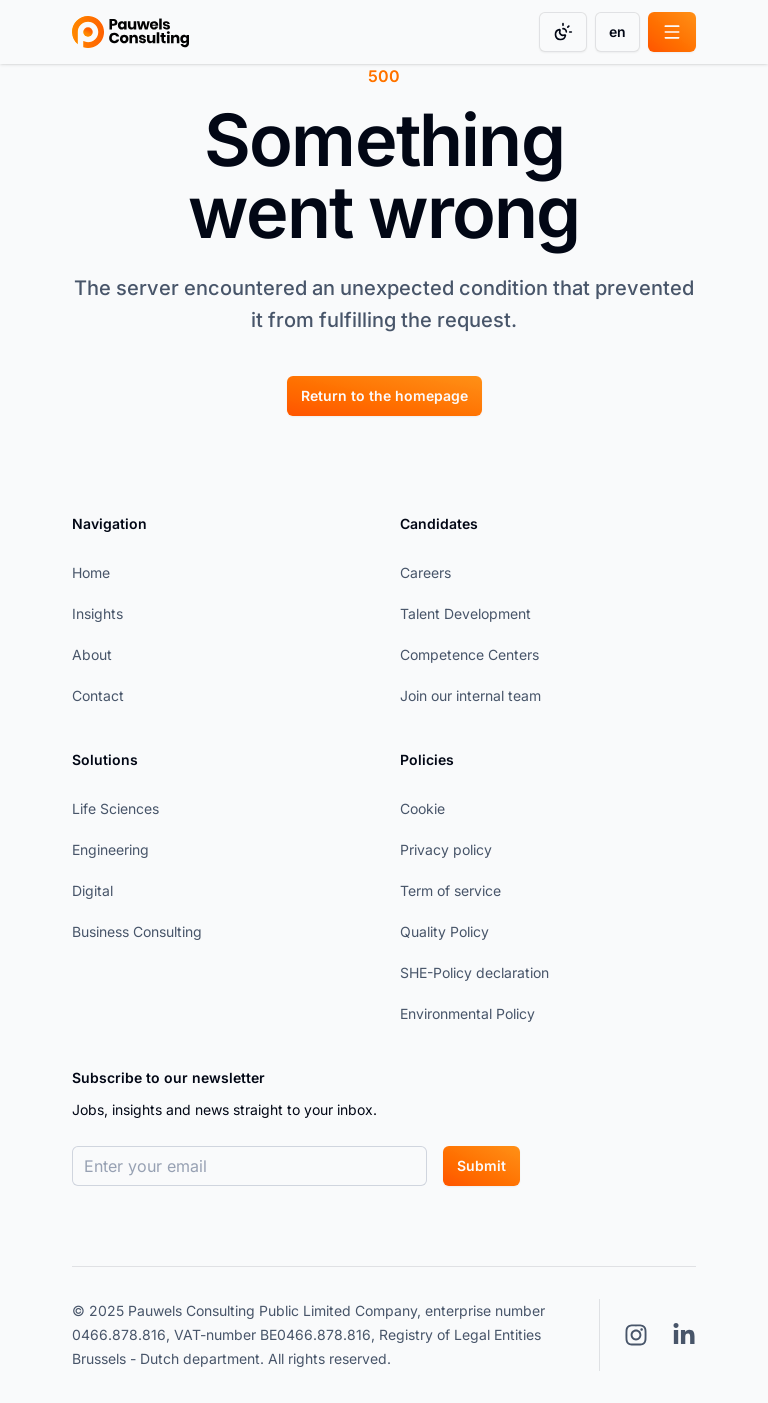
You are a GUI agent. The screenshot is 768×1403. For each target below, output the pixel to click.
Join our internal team (470, 695)
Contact (98, 695)
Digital (92, 890)
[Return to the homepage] (384, 395)
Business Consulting (137, 931)
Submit (481, 1165)
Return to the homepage (384, 395)
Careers (425, 572)
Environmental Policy (467, 1013)
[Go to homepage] (130, 32)
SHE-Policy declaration (474, 972)
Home (91, 572)
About (92, 654)
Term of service (450, 890)
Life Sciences (115, 808)
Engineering (110, 849)
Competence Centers (469, 654)
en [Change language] (617, 31)
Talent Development (465, 613)
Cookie (422, 808)
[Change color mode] (563, 32)
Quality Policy (444, 931)
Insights (97, 613)
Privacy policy (446, 849)
